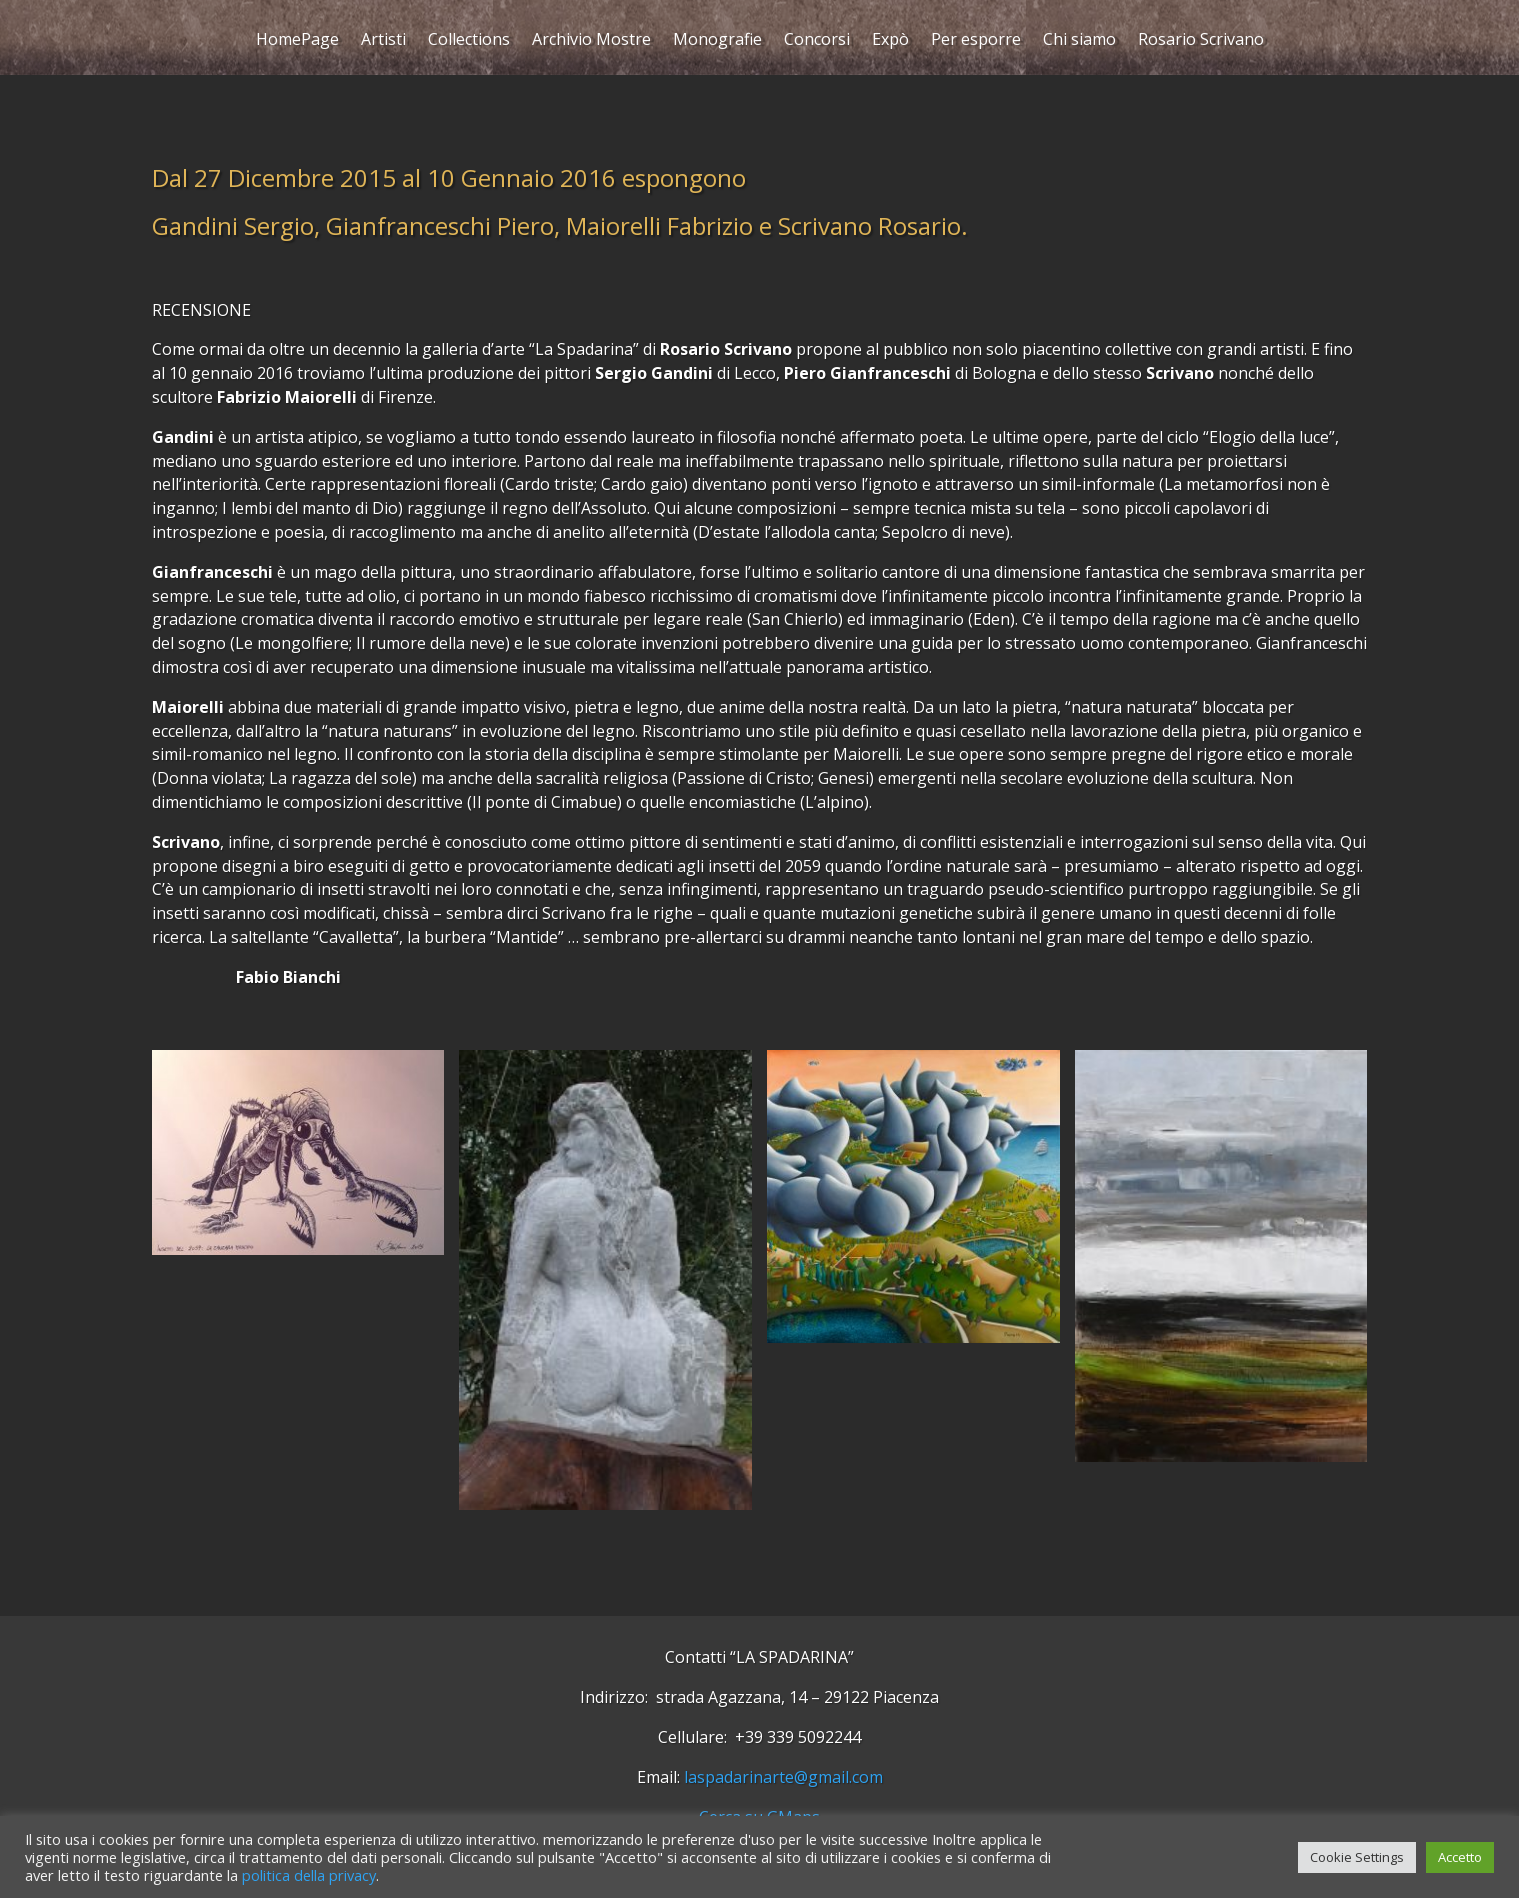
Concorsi (817, 41)
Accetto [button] (1460, 1857)
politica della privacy (309, 1875)
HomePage (297, 41)
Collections (469, 41)
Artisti (383, 41)
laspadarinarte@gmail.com (783, 1777)
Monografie (717, 41)
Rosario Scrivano (1201, 41)
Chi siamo (1079, 41)
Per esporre (976, 41)
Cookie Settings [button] (1357, 1857)
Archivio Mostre (591, 41)
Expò (890, 41)
